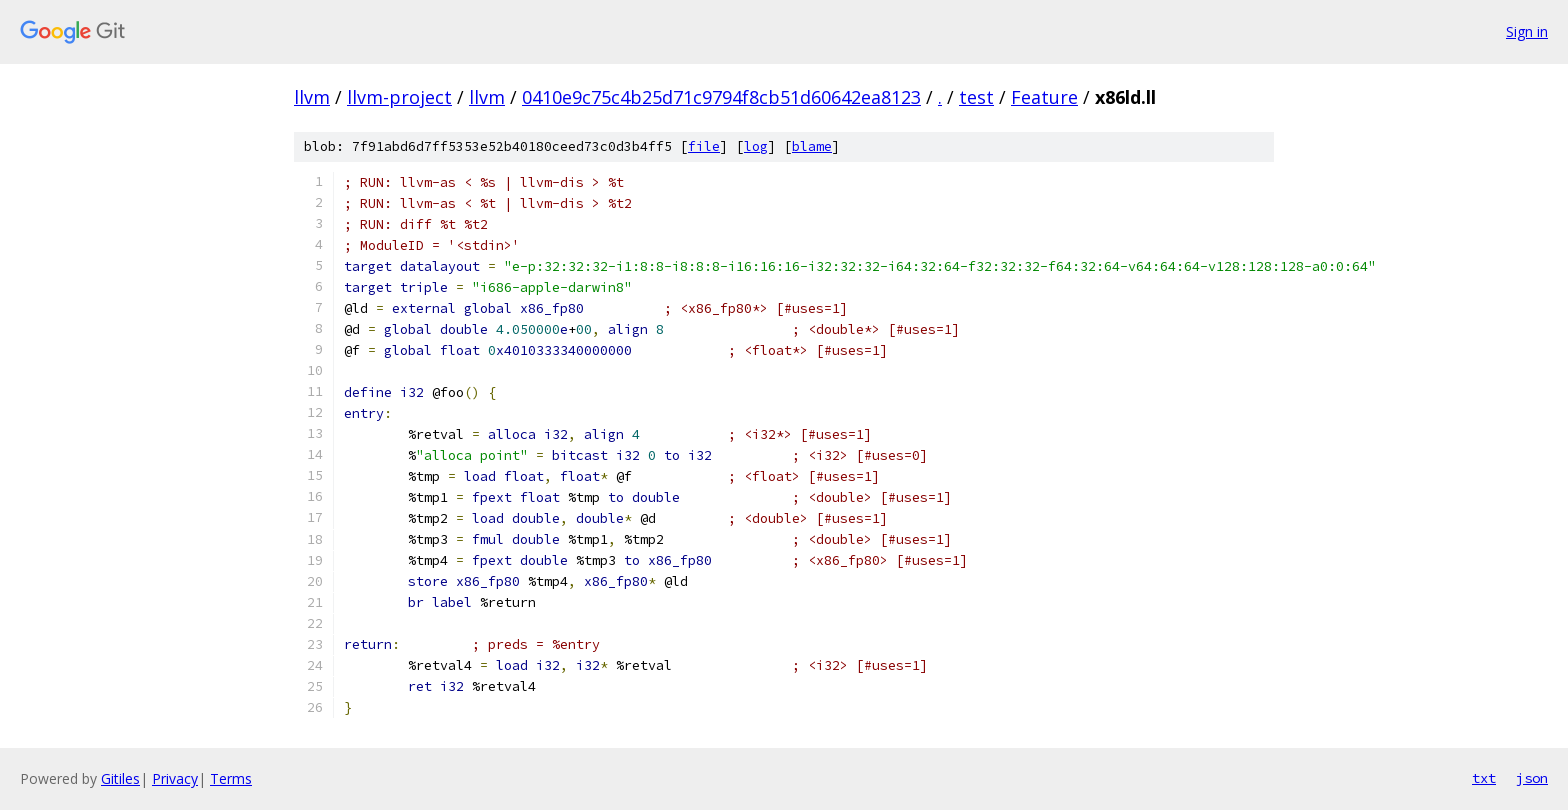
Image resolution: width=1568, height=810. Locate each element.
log (756, 146)
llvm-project (399, 97)
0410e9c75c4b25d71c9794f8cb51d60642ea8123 (721, 97)
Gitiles (120, 778)
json (1532, 778)
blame (812, 146)
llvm (312, 97)
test (976, 97)
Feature (1044, 97)
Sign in (1527, 31)
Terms (231, 778)
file (704, 146)
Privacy (175, 778)
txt (1484, 778)
